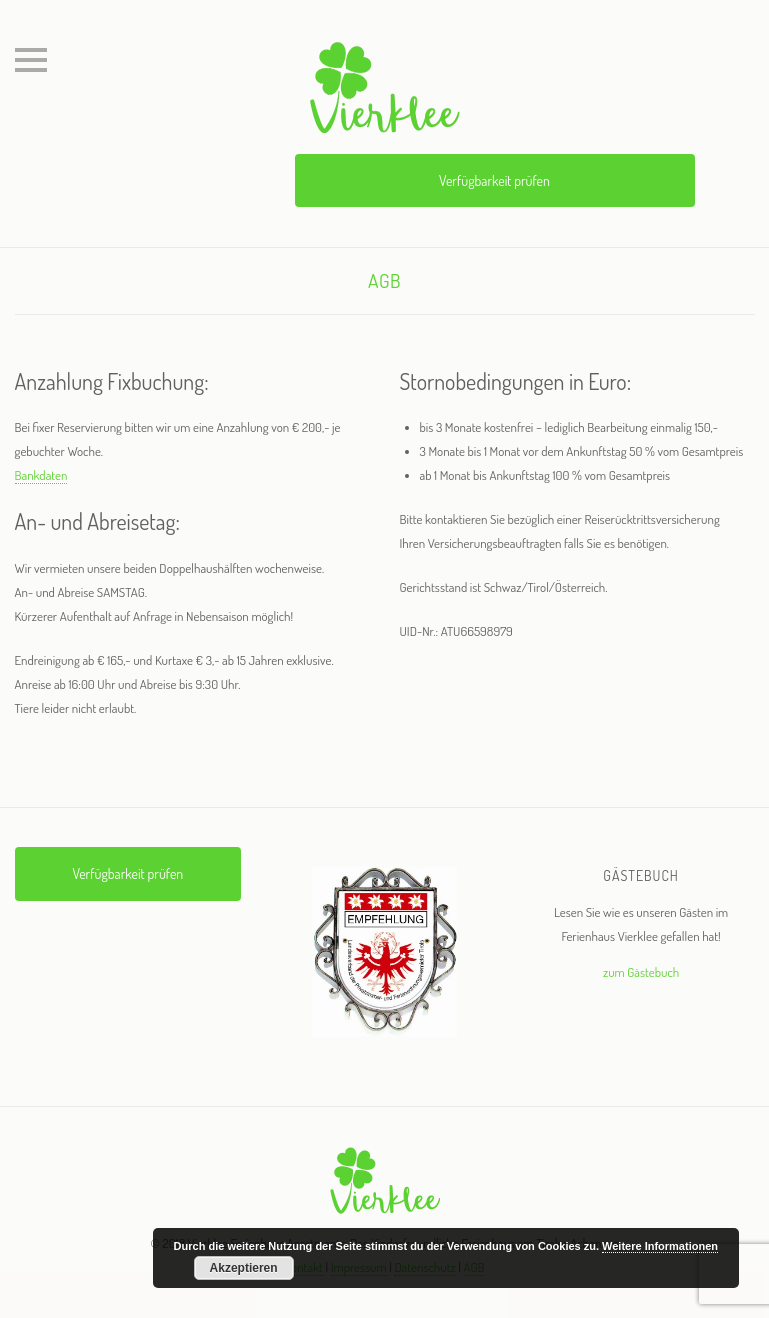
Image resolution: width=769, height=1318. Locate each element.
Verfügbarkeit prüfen (494, 180)
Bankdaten (41, 475)
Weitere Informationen (660, 1246)
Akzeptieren (244, 1268)
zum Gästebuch (641, 972)
